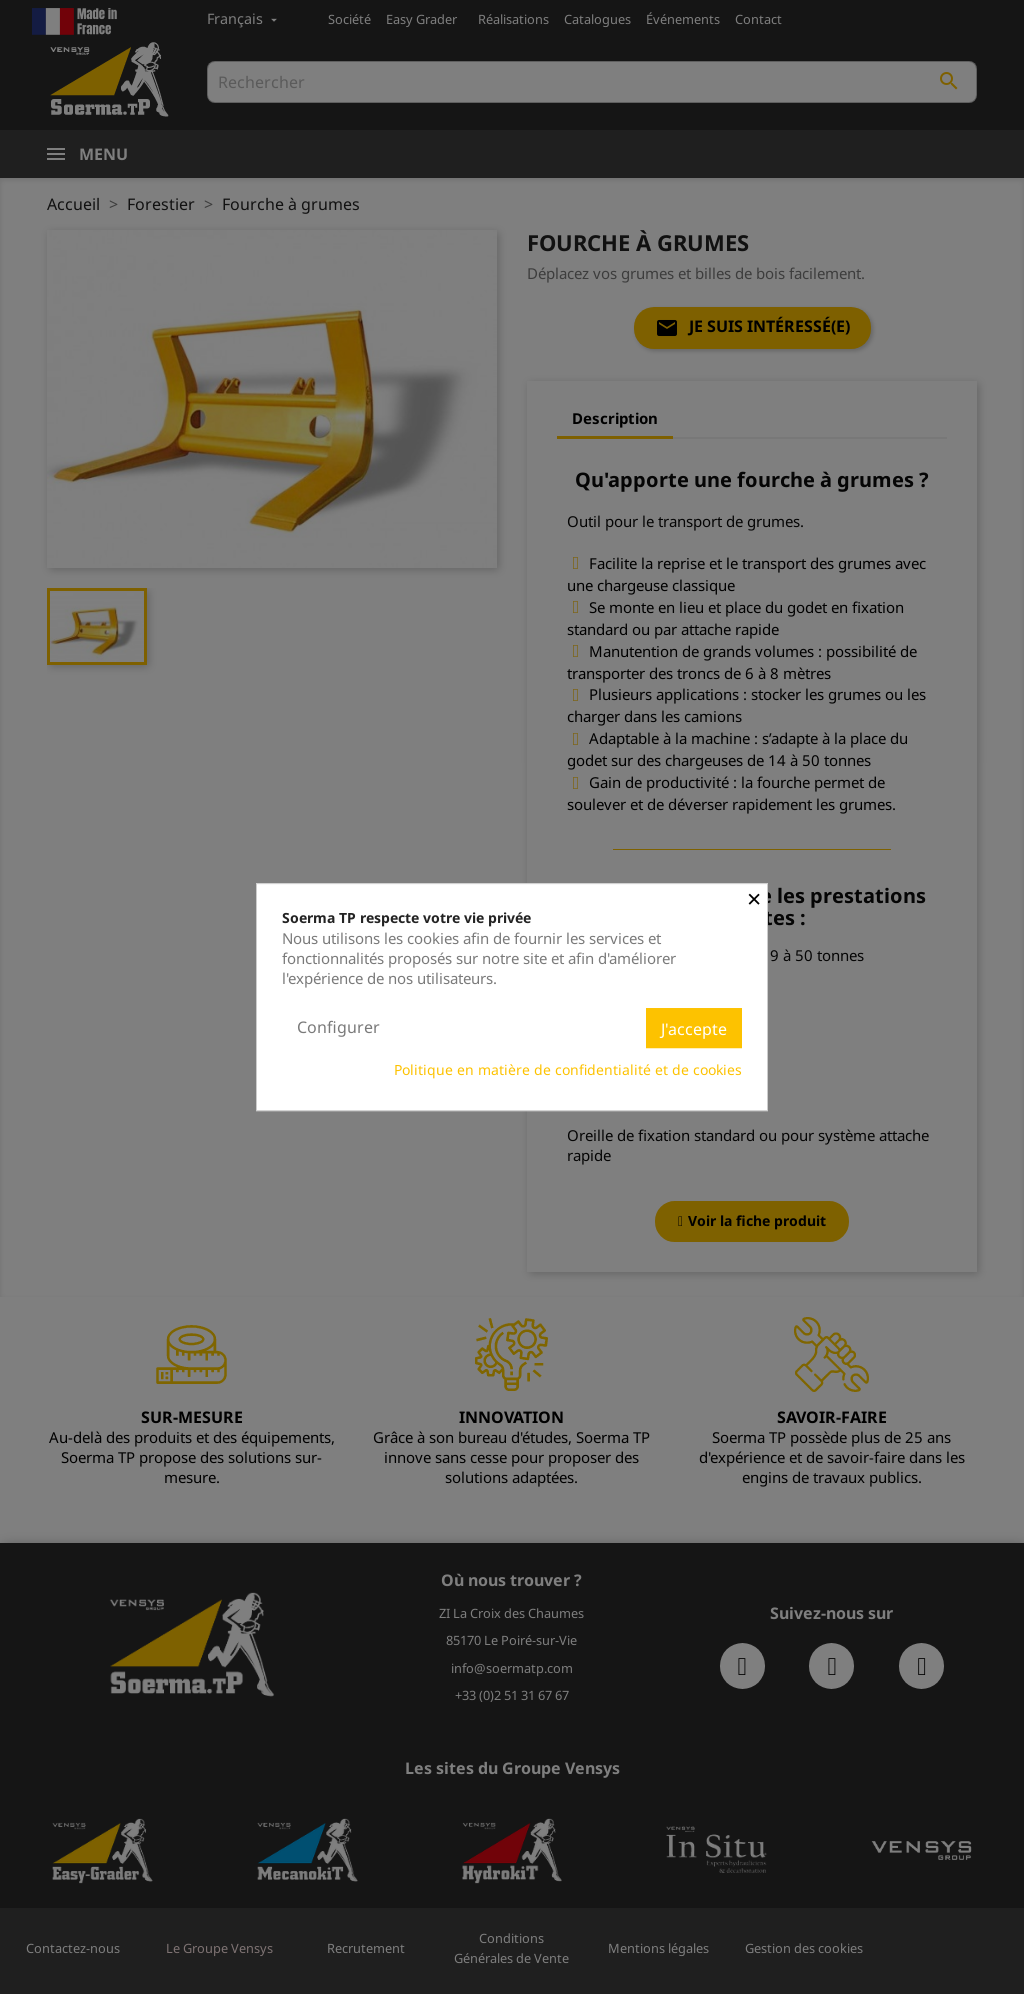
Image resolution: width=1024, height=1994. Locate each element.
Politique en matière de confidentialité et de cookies (568, 1069)
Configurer (338, 1027)
